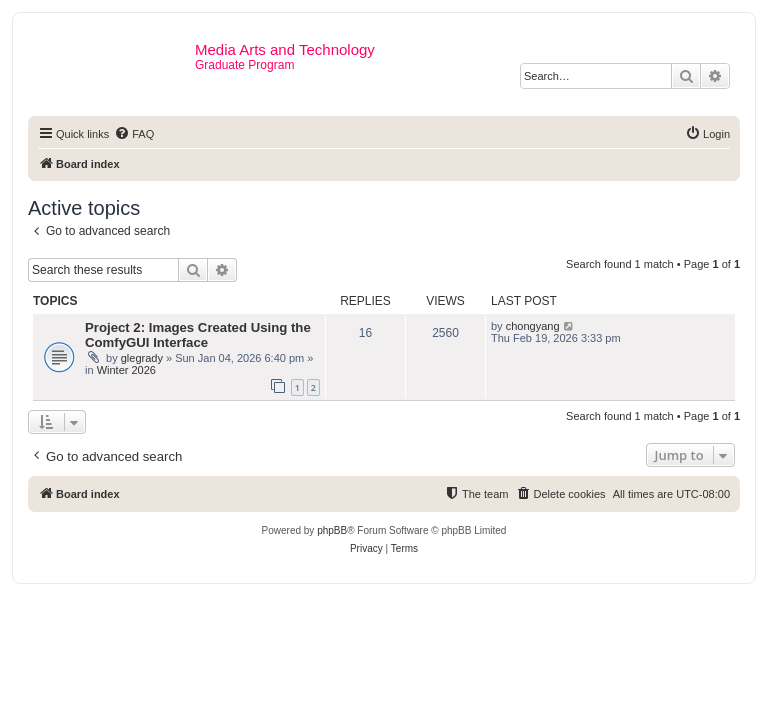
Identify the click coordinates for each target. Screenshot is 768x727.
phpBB (332, 530)
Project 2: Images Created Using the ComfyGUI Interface (198, 335)
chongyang (533, 326)
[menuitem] (134, 134)
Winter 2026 (126, 370)
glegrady (142, 358)
